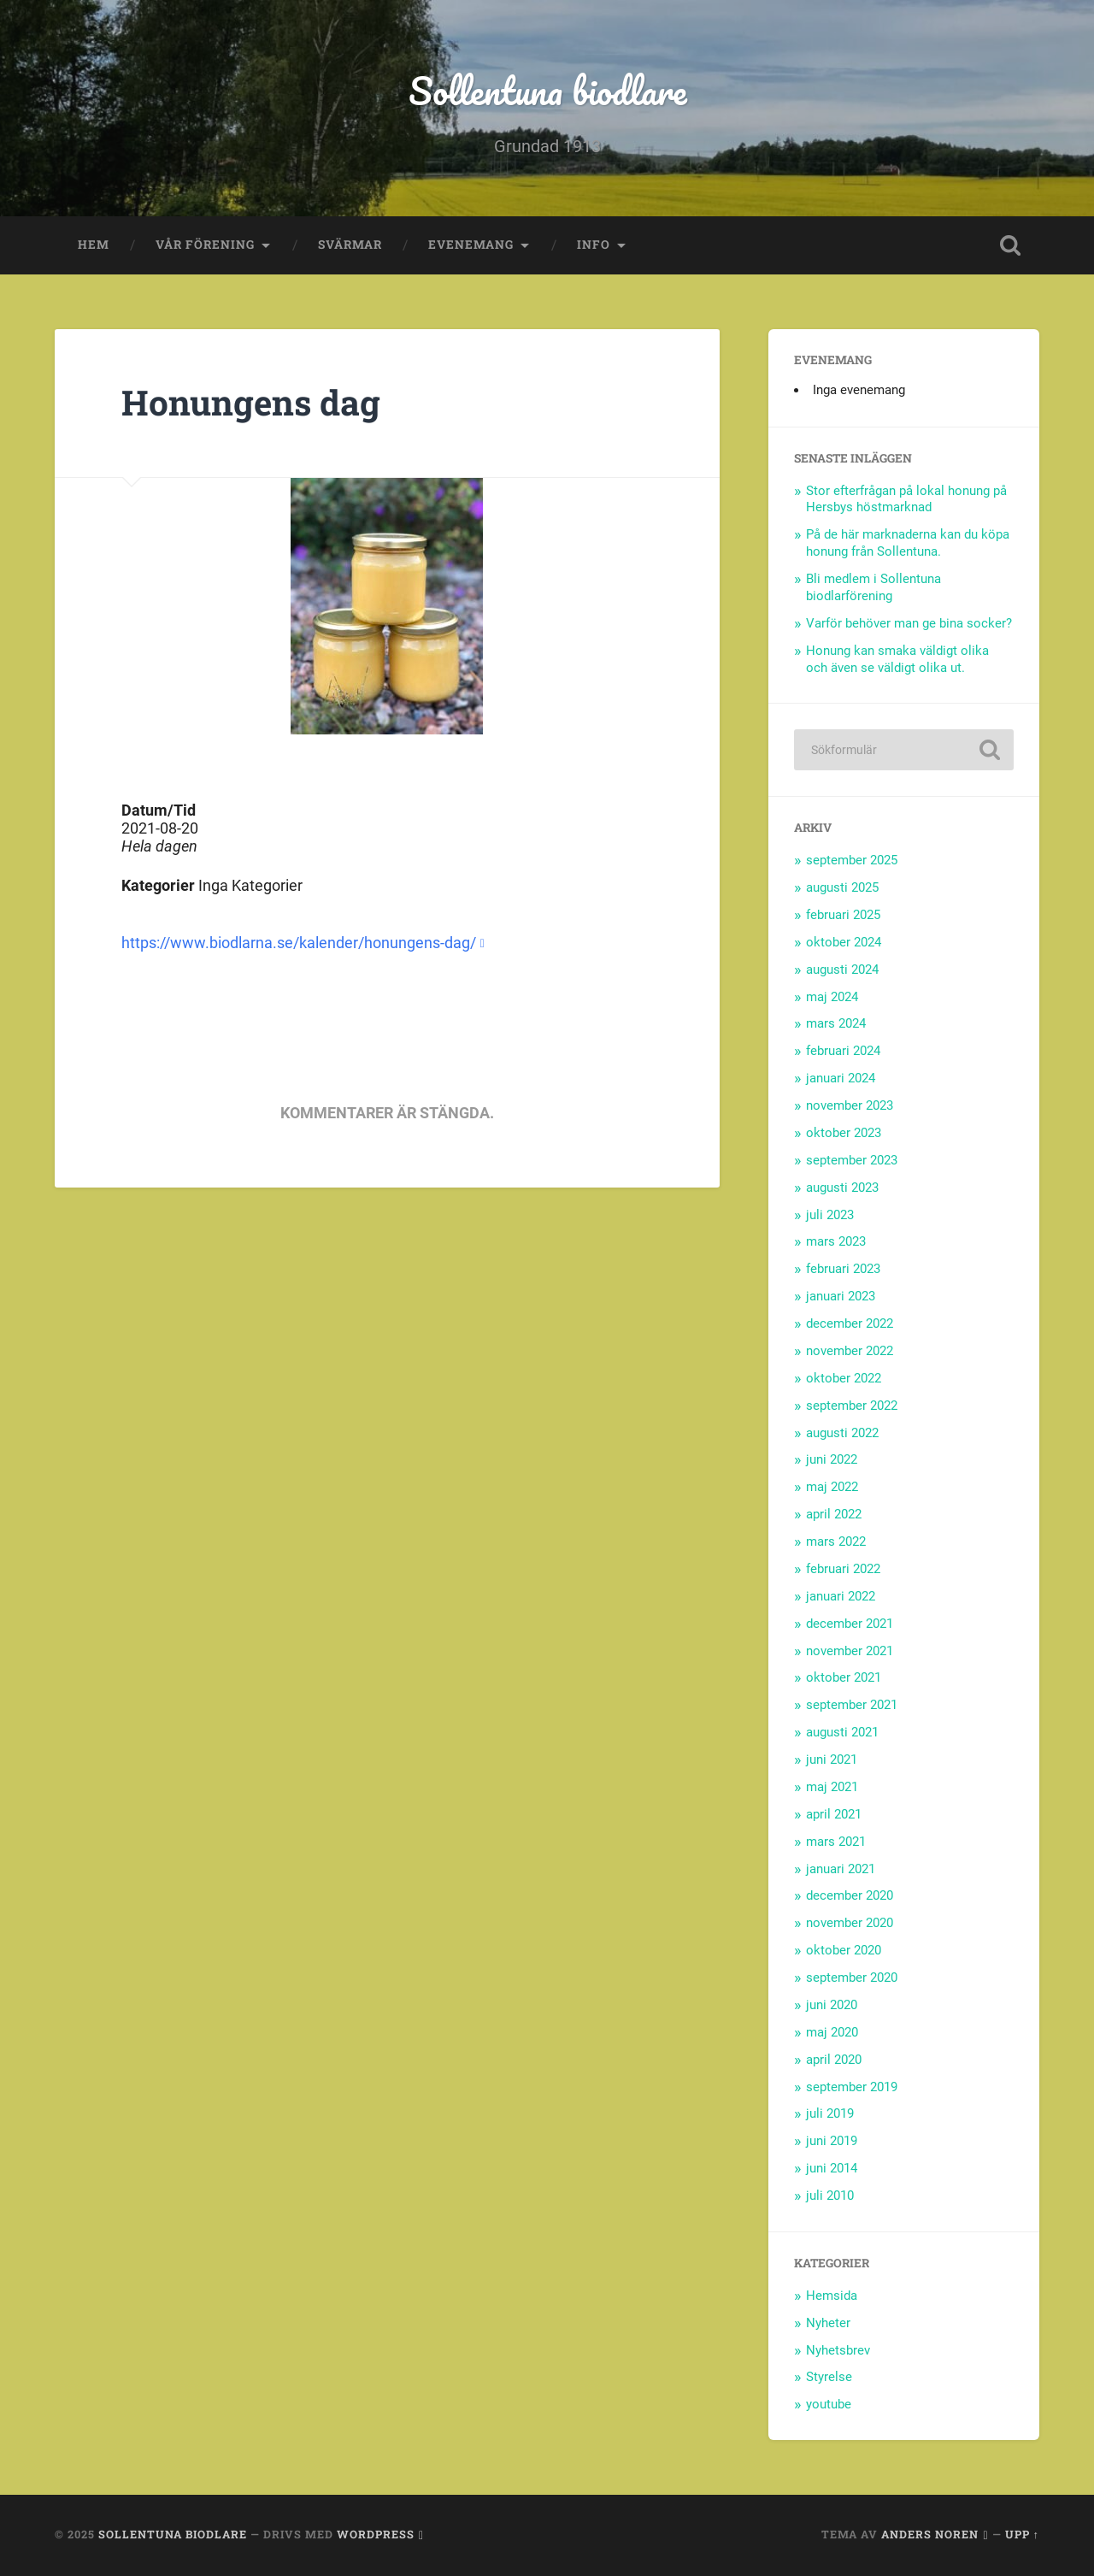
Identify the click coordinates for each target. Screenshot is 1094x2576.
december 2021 (849, 1623)
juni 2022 (831, 1459)
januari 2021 (840, 1869)
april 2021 (834, 1814)
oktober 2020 (843, 1950)
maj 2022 (832, 1486)
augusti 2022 (842, 1433)
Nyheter (828, 2323)
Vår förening (205, 244)
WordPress (376, 2534)
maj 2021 (832, 1787)
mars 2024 (836, 1023)
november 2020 (849, 1923)
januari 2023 (840, 1296)
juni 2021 (831, 1759)
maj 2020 (832, 2032)
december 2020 (849, 1895)
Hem (93, 244)
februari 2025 (843, 915)
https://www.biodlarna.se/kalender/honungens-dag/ (298, 943)
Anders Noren (930, 2534)
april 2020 (834, 2059)
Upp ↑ (1022, 2534)
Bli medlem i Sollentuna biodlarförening (873, 587)
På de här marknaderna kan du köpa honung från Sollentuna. (907, 543)
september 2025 (851, 860)
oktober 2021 (843, 1677)
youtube (828, 2404)
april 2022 (834, 1514)
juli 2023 (830, 1215)
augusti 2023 (842, 1187)
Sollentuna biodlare (547, 90)
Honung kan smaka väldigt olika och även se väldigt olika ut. (897, 659)
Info (593, 244)
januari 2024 (840, 1078)
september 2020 (851, 1977)
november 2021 (849, 1651)
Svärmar (350, 244)
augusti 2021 (842, 1732)
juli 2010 (830, 2195)
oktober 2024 (843, 942)
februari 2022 (843, 1569)
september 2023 (851, 1160)
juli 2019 (830, 2113)
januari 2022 (840, 1596)
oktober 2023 (843, 1133)
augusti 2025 (842, 887)
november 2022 (849, 1351)
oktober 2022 (843, 1378)
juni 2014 (831, 2168)
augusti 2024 (842, 969)
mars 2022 (836, 1541)
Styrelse (829, 2376)
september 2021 (851, 1704)
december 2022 (849, 1323)
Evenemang (471, 244)
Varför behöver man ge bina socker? (909, 623)
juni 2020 (831, 2005)
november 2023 (849, 1105)
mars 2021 (836, 1841)
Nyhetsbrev (838, 2350)
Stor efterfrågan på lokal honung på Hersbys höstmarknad (906, 499)
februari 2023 (843, 1268)
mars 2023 (836, 1241)
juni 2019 (831, 2141)
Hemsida (831, 2295)
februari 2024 (843, 1050)
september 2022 (851, 1405)
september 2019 (851, 2087)
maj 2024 (832, 997)
